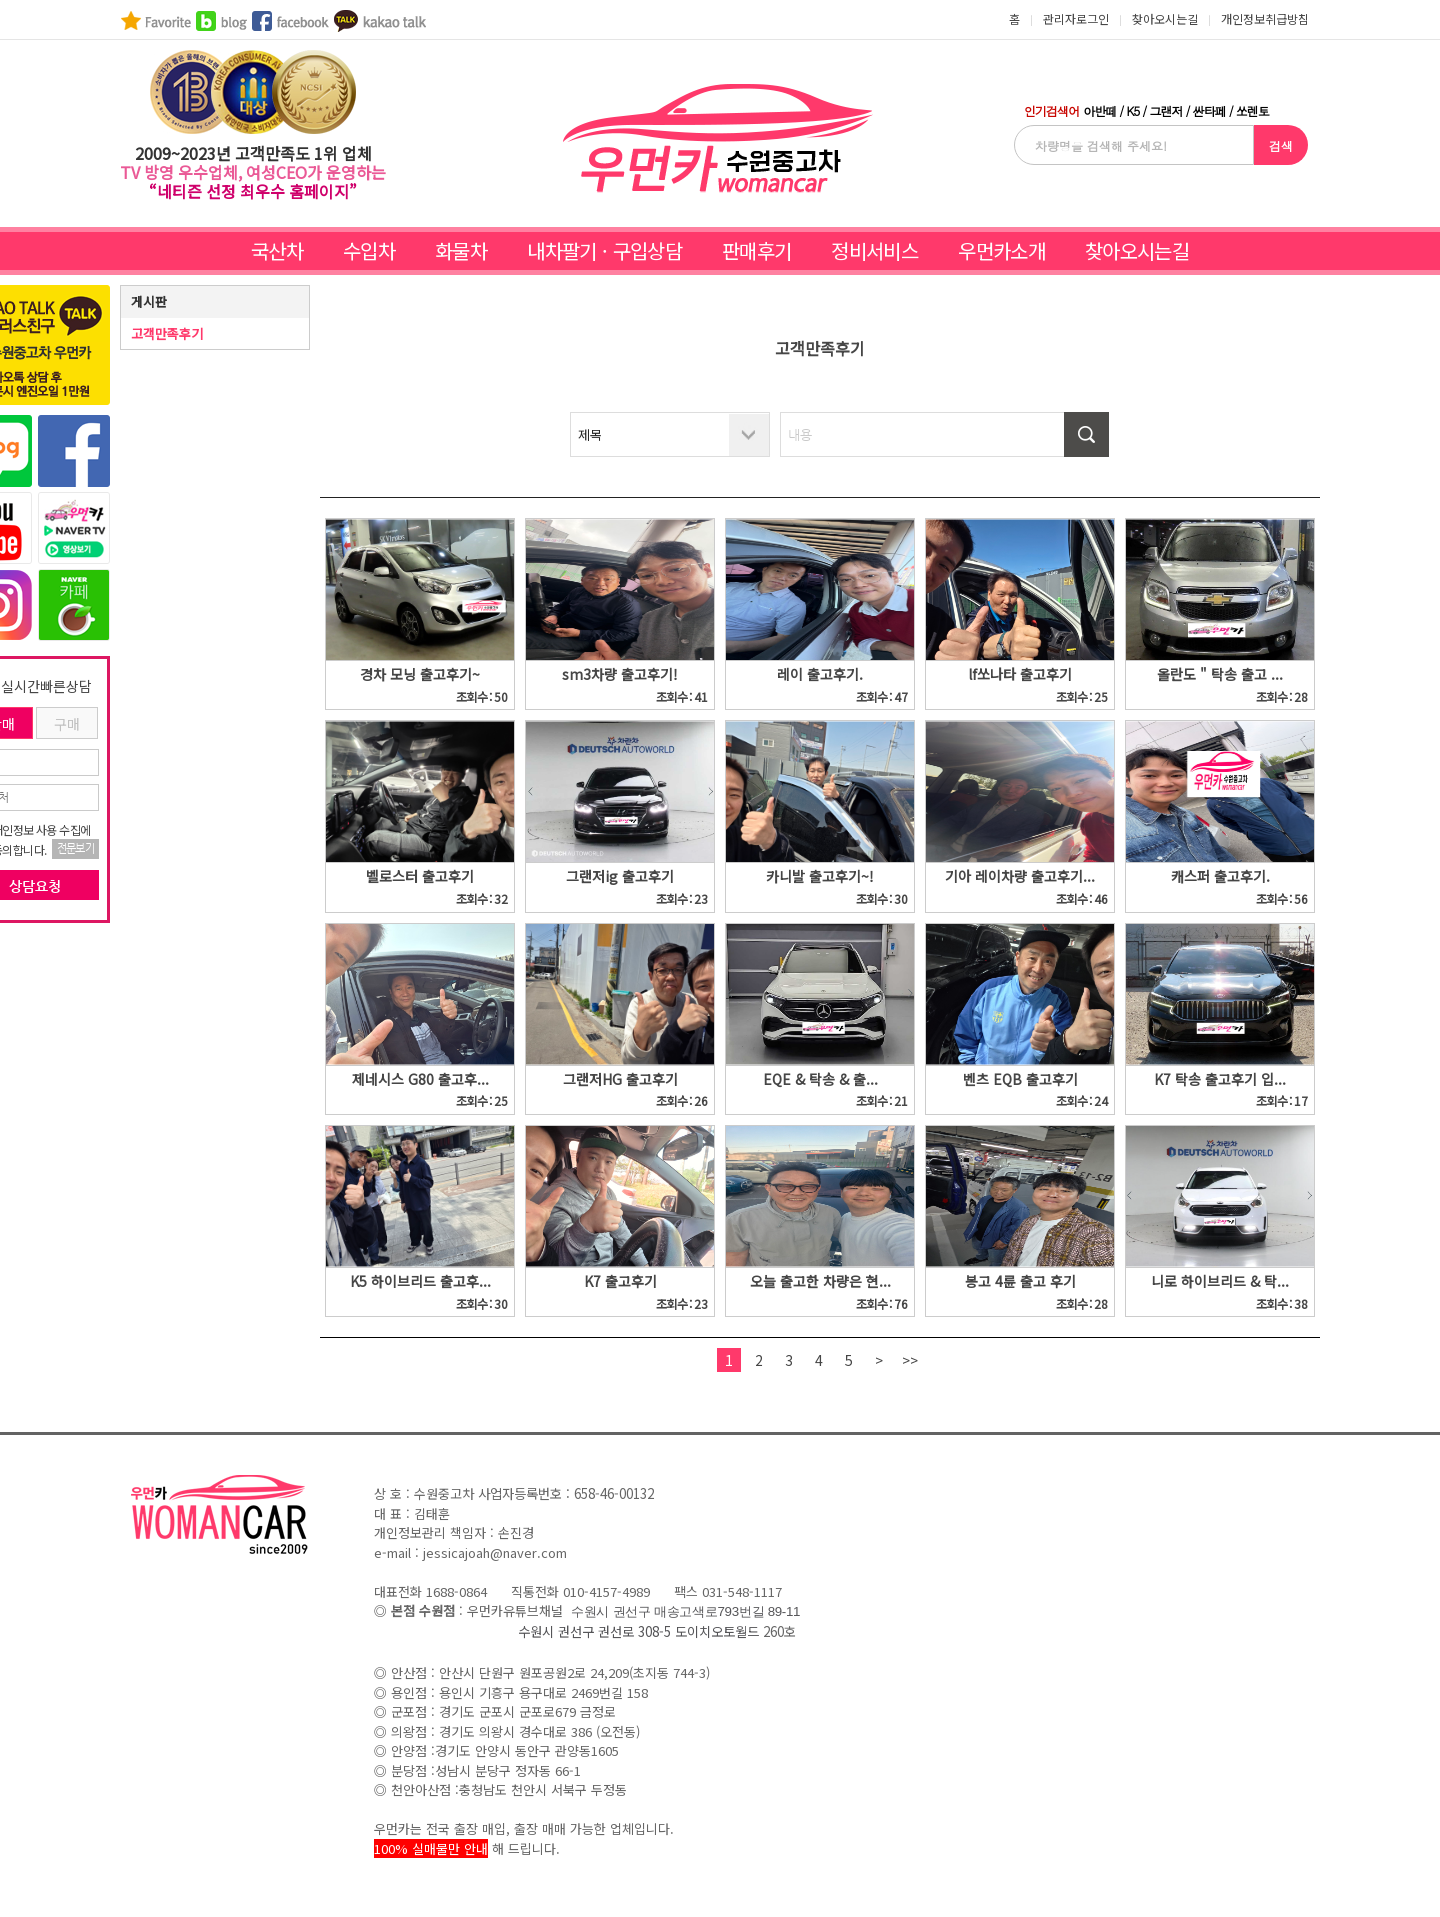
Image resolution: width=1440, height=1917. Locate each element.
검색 (1281, 145)
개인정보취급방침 (1265, 18)
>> (910, 1360)
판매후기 (756, 250)
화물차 (461, 250)
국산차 (277, 250)
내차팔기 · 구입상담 (604, 250)
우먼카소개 (1001, 250)
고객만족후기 (167, 333)
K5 (1132, 110)
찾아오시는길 (1137, 250)
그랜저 (1165, 110)
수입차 (369, 250)
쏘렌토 (1252, 110)
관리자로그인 (1076, 18)
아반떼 (1099, 110)
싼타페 (1209, 110)
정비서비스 (874, 250)
